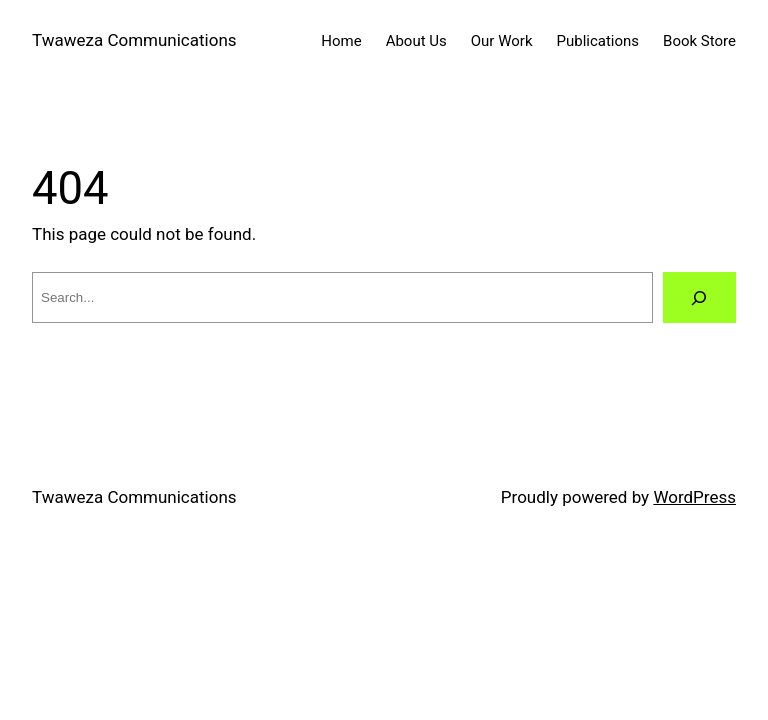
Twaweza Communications (134, 40)
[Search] (699, 297)
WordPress (694, 497)
